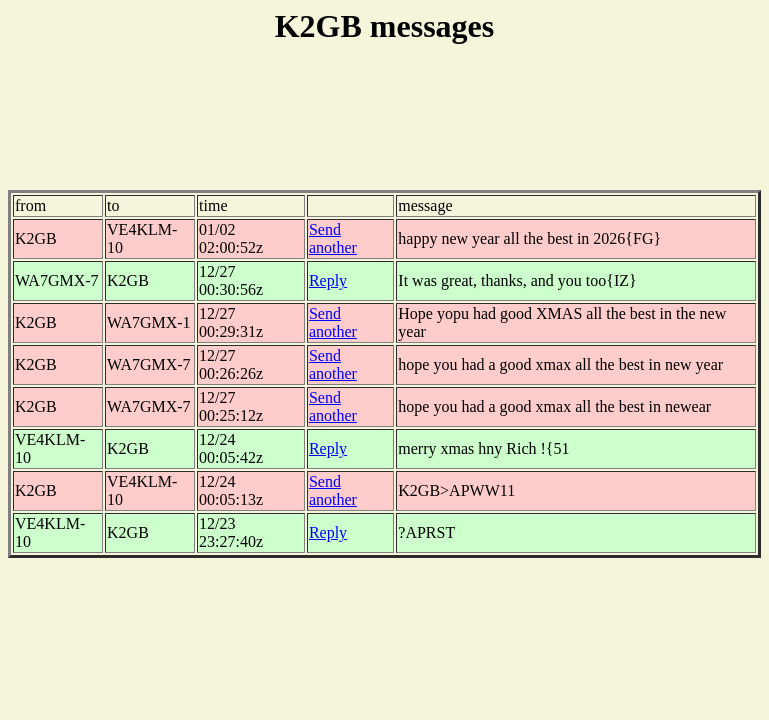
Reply (328, 280)
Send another (333, 238)
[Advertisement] (385, 129)
